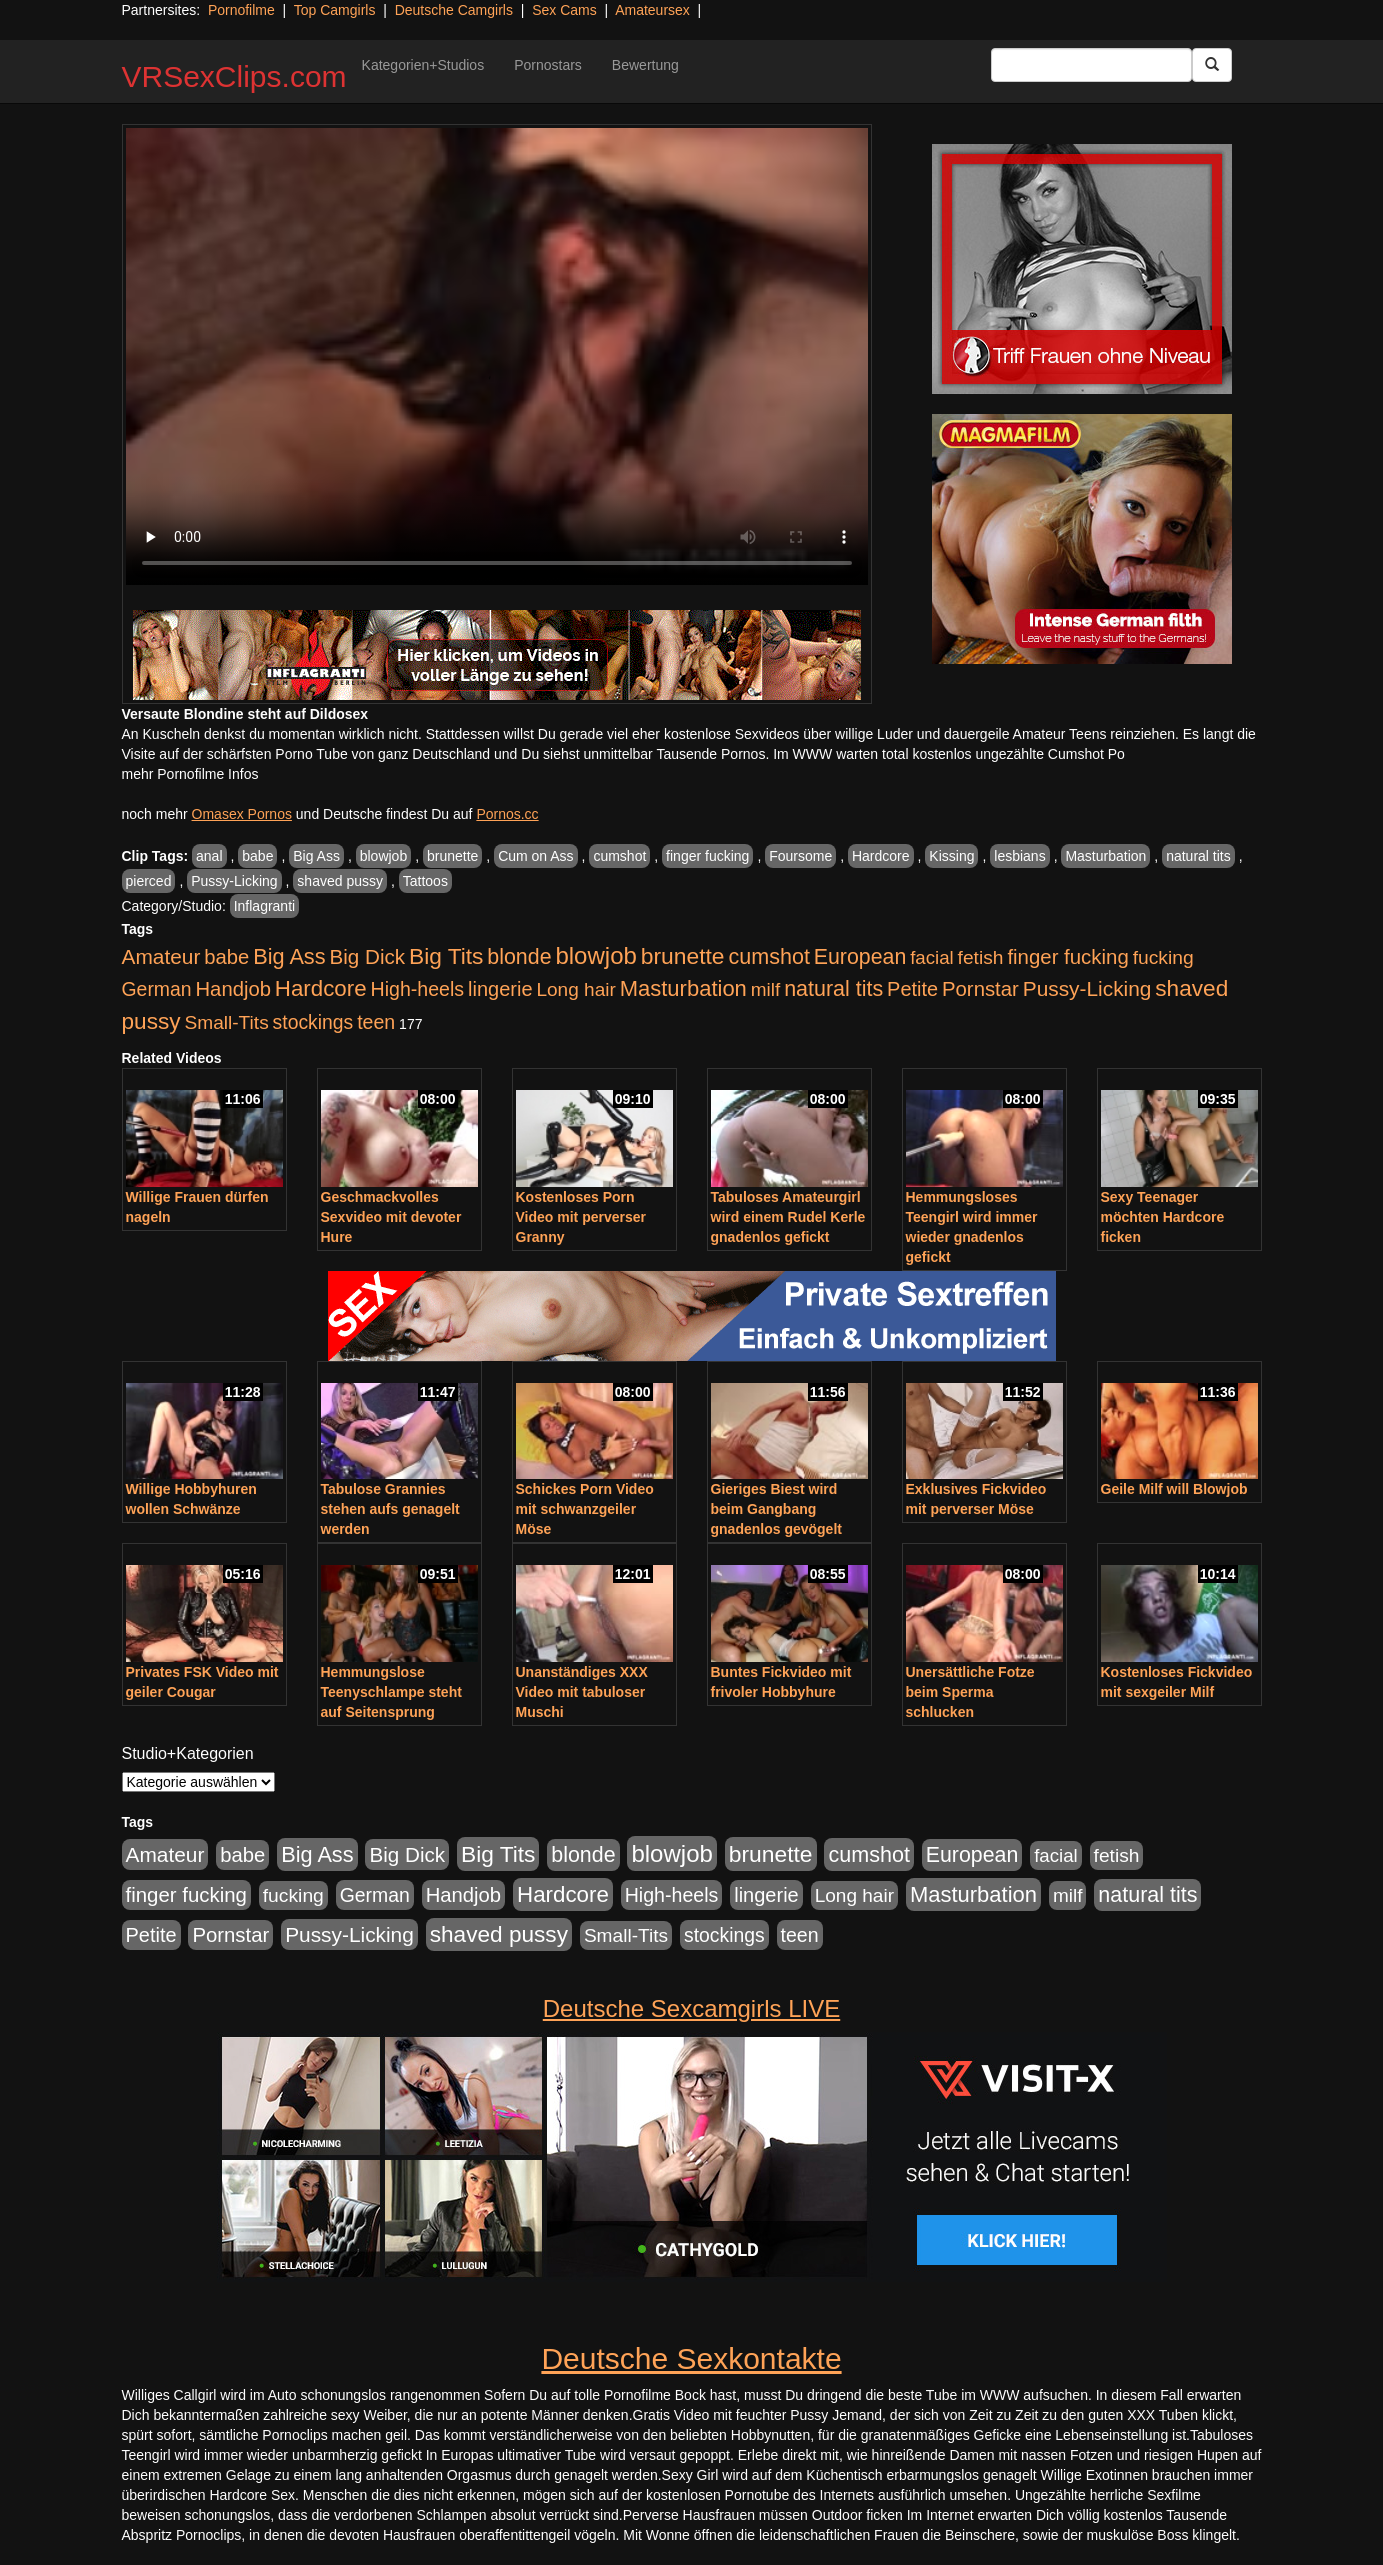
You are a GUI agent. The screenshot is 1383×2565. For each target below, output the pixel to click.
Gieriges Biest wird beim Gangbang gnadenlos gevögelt (776, 1509)
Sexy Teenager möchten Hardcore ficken (1163, 1217)
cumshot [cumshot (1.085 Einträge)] (768, 956)
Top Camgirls (335, 10)
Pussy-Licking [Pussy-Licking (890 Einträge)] (1087, 988)
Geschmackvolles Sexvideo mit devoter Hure (391, 1217)
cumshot (619, 856)
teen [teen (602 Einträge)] (376, 1022)
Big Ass (316, 856)
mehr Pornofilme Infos (190, 774)
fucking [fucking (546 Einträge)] (1163, 957)
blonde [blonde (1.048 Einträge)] (519, 957)
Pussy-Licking (234, 881)
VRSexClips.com (234, 76)
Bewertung (645, 65)
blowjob (383, 856)
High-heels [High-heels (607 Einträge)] (418, 989)
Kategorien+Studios (423, 65)
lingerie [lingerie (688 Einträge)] (500, 989)
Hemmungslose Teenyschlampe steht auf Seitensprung (391, 1692)
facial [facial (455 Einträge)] (932, 957)
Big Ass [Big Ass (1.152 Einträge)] (289, 956)
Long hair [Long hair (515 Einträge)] (575, 989)
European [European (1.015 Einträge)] (860, 957)
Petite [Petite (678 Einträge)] (912, 989)
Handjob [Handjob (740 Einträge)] (233, 989)
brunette (452, 856)
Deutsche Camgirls (454, 10)
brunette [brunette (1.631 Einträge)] (683, 956)
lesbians (1019, 856)
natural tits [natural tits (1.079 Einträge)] (833, 989)
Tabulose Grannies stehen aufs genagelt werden (390, 1509)
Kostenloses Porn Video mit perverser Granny (581, 1217)
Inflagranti (264, 906)
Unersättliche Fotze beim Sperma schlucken (970, 1692)
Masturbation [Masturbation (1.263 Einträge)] (683, 988)
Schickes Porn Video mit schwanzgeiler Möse (585, 1509)
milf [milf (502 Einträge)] (766, 989)
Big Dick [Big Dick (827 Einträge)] (367, 956)
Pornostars (548, 65)
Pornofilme (241, 10)
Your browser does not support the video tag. (497, 356)
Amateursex (652, 10)
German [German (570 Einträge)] (157, 989)
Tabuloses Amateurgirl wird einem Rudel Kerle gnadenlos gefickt (788, 1217)
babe (257, 856)
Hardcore (881, 856)
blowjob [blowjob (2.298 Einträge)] (595, 955)
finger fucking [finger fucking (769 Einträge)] (1067, 957)
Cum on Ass (535, 856)
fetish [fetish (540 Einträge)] (981, 957)
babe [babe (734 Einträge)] (226, 957)
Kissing (951, 856)
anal (209, 856)
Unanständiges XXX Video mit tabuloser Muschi (582, 1692)
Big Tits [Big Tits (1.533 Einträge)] (446, 956)
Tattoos (425, 881)
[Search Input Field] (1091, 65)
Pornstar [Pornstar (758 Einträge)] (980, 989)
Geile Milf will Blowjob (1174, 1489)
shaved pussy (340, 881)
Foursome (800, 856)
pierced (149, 881)
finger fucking (707, 856)
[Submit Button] (1212, 65)
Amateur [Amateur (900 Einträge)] (161, 956)
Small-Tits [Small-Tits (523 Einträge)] (226, 1022)
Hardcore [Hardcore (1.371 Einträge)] (321, 988)
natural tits (1198, 856)
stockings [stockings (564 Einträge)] (313, 1022)
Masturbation (1105, 856)
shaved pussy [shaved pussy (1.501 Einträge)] (499, 1934)
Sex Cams (564, 10)
